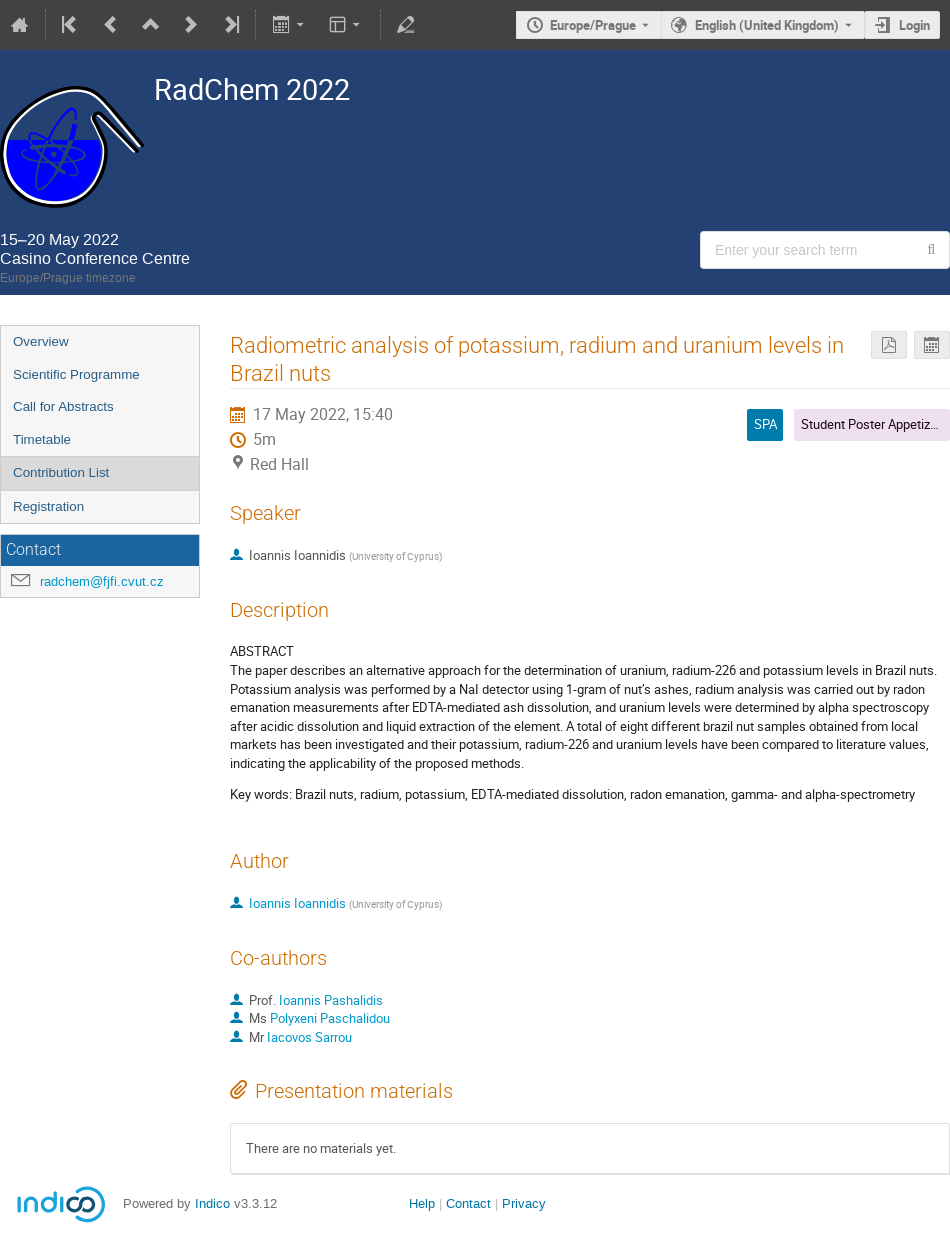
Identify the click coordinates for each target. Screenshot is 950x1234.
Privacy (524, 1203)
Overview (41, 341)
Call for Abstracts (63, 406)
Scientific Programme (76, 374)
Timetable (42, 439)
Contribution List (61, 472)
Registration (48, 506)
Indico (212, 1203)
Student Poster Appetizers (874, 424)
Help (422, 1203)
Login (914, 25)
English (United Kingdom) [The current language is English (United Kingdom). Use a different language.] (767, 25)
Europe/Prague (593, 25)
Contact (468, 1203)
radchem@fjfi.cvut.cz (102, 581)
